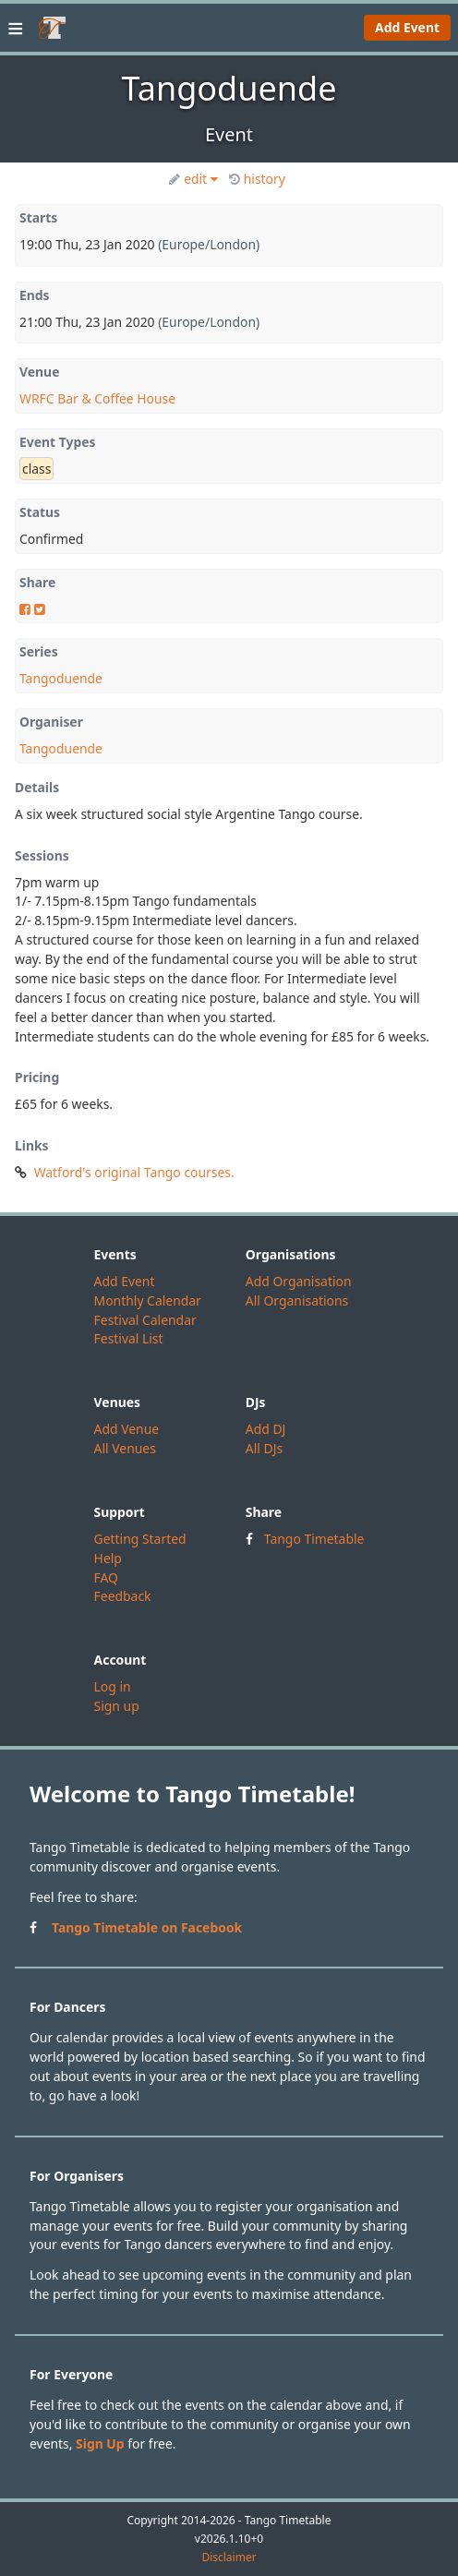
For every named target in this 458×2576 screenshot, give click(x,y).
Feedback (122, 1596)
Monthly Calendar (147, 1300)
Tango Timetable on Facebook (147, 1927)
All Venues (125, 1448)
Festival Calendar (145, 1320)
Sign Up (100, 2443)
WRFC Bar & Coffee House (97, 398)
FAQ (106, 1577)
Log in (112, 1686)
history (257, 178)
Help (108, 1558)
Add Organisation (299, 1281)
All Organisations (297, 1300)
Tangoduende (60, 678)
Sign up (116, 1706)
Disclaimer (228, 2557)
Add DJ (266, 1429)
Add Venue (127, 1429)
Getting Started (140, 1538)
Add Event (407, 27)
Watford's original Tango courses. (134, 1172)
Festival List (128, 1338)
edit (193, 178)
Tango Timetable (314, 1538)
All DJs (264, 1448)
